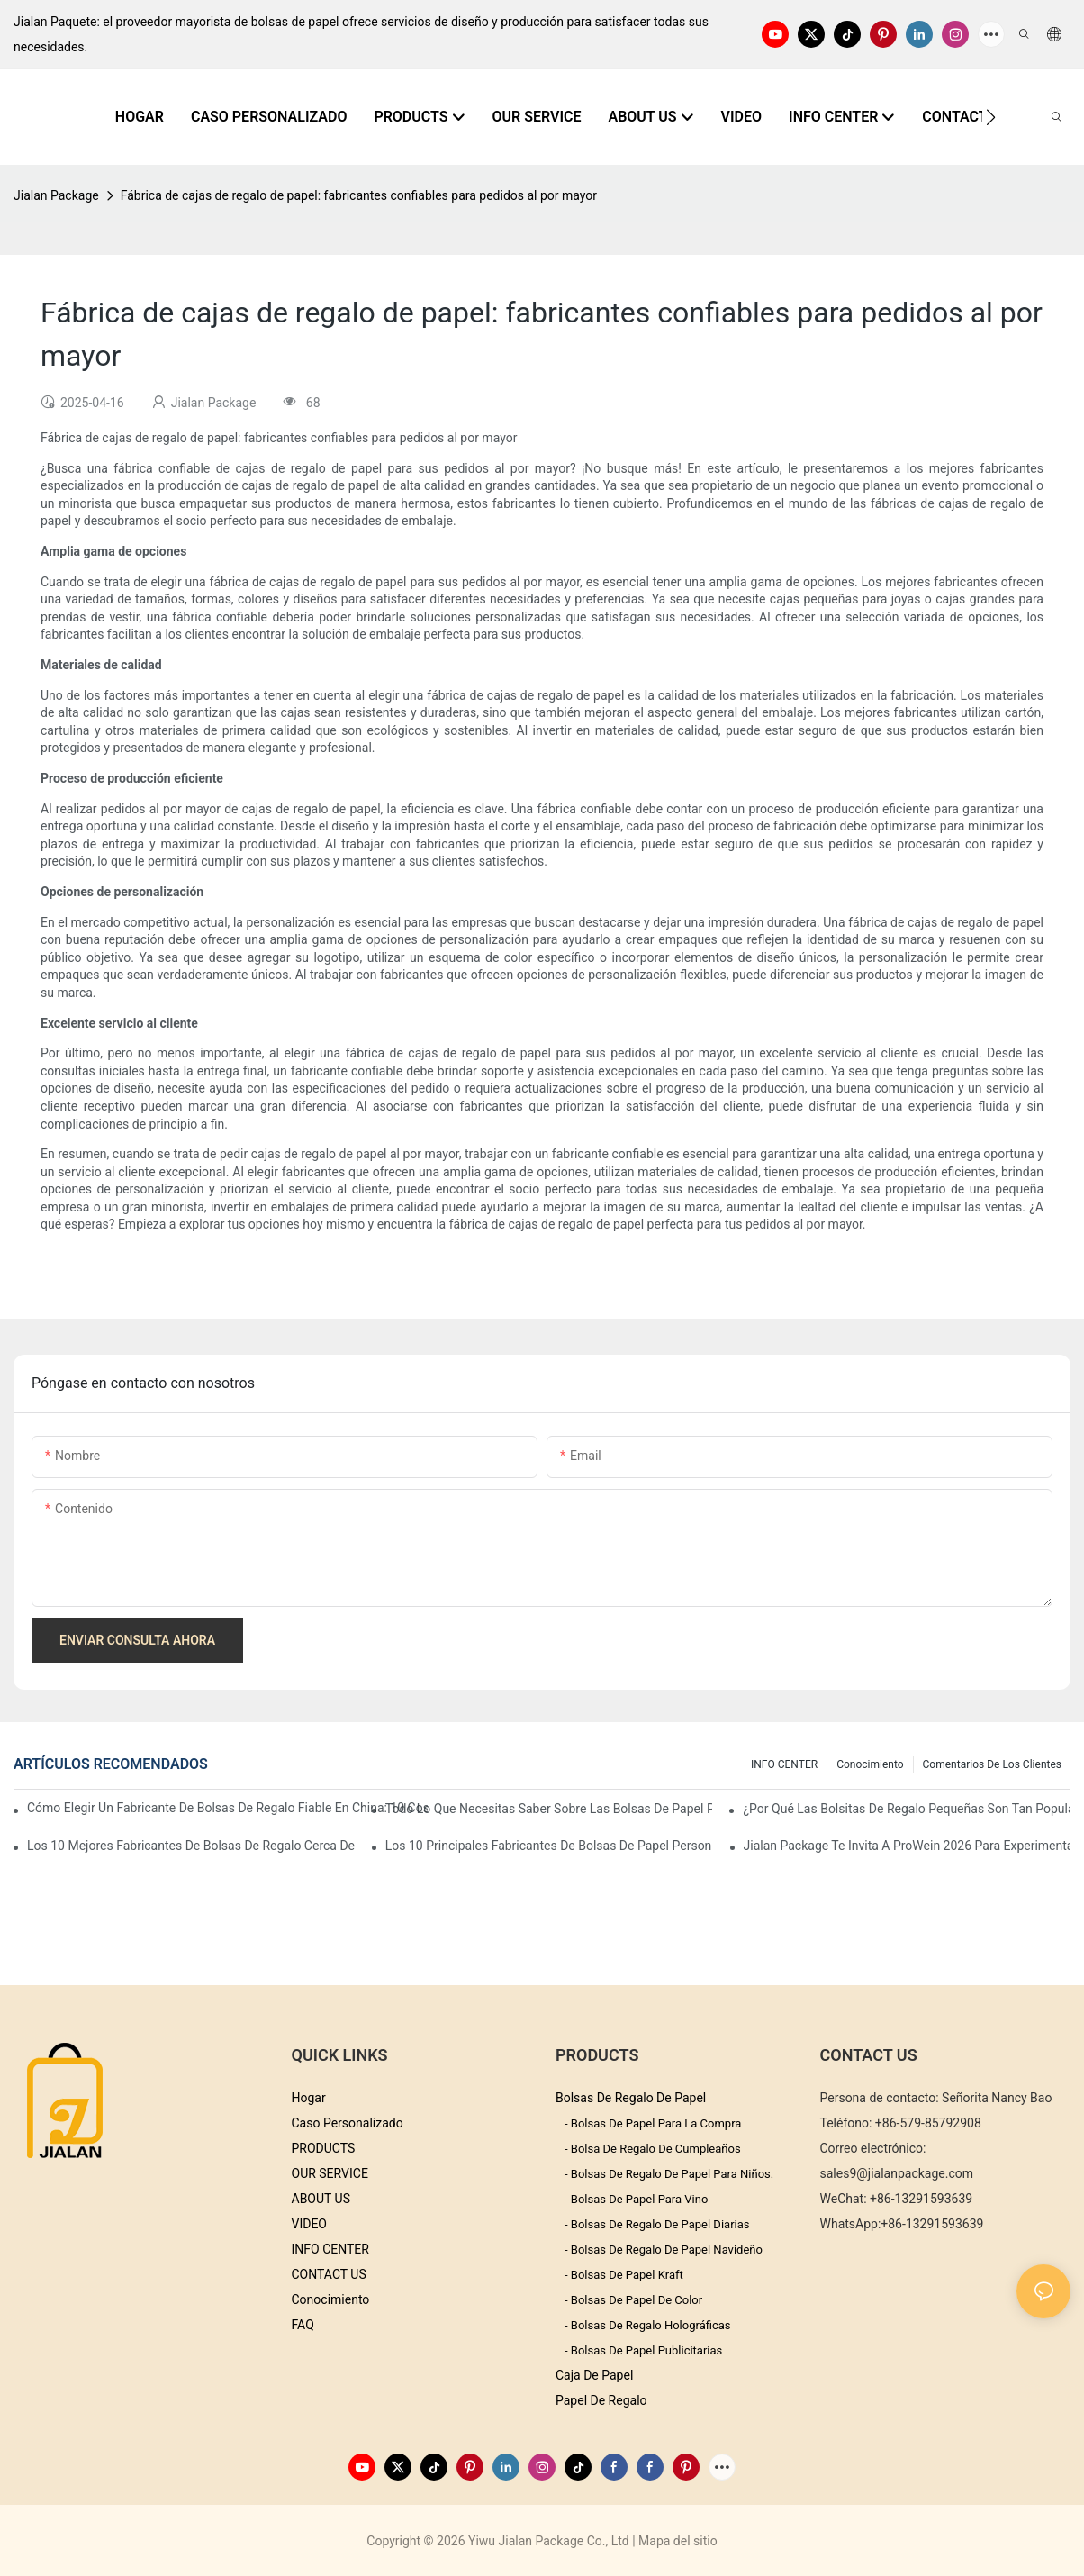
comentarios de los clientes (992, 1764)
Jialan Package (56, 195)
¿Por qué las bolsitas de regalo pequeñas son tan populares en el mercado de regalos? (906, 1808)
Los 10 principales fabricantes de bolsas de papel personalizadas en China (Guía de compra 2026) (549, 1845)
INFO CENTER (784, 1764)
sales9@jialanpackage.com (897, 2173)
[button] (991, 117)
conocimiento (869, 1764)
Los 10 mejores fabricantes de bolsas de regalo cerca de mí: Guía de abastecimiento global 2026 (191, 1845)
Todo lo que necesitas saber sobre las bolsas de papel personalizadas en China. (549, 1808)
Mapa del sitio (678, 2541)
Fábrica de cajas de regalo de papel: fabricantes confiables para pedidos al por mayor (359, 195)
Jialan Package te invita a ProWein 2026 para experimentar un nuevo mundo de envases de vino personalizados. (907, 1845)
